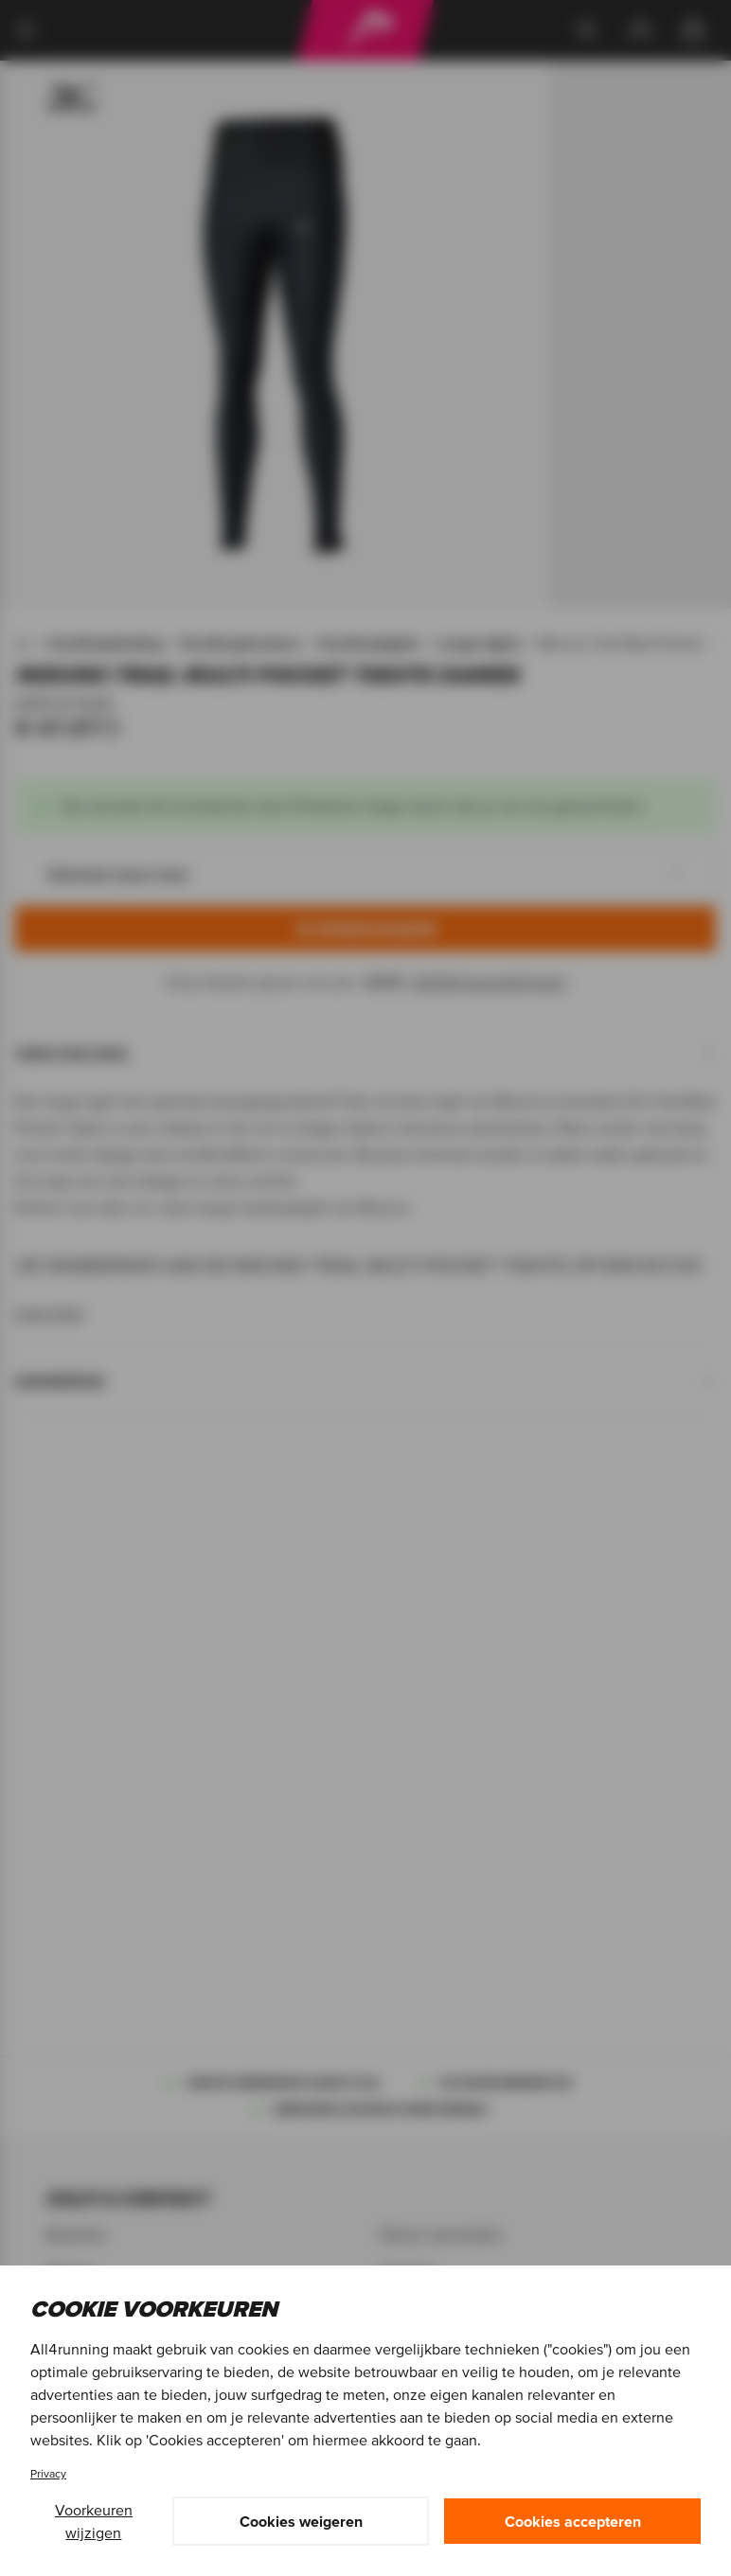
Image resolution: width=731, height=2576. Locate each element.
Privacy (48, 2473)
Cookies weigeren (301, 2521)
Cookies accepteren (573, 2521)
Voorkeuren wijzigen (94, 2521)
